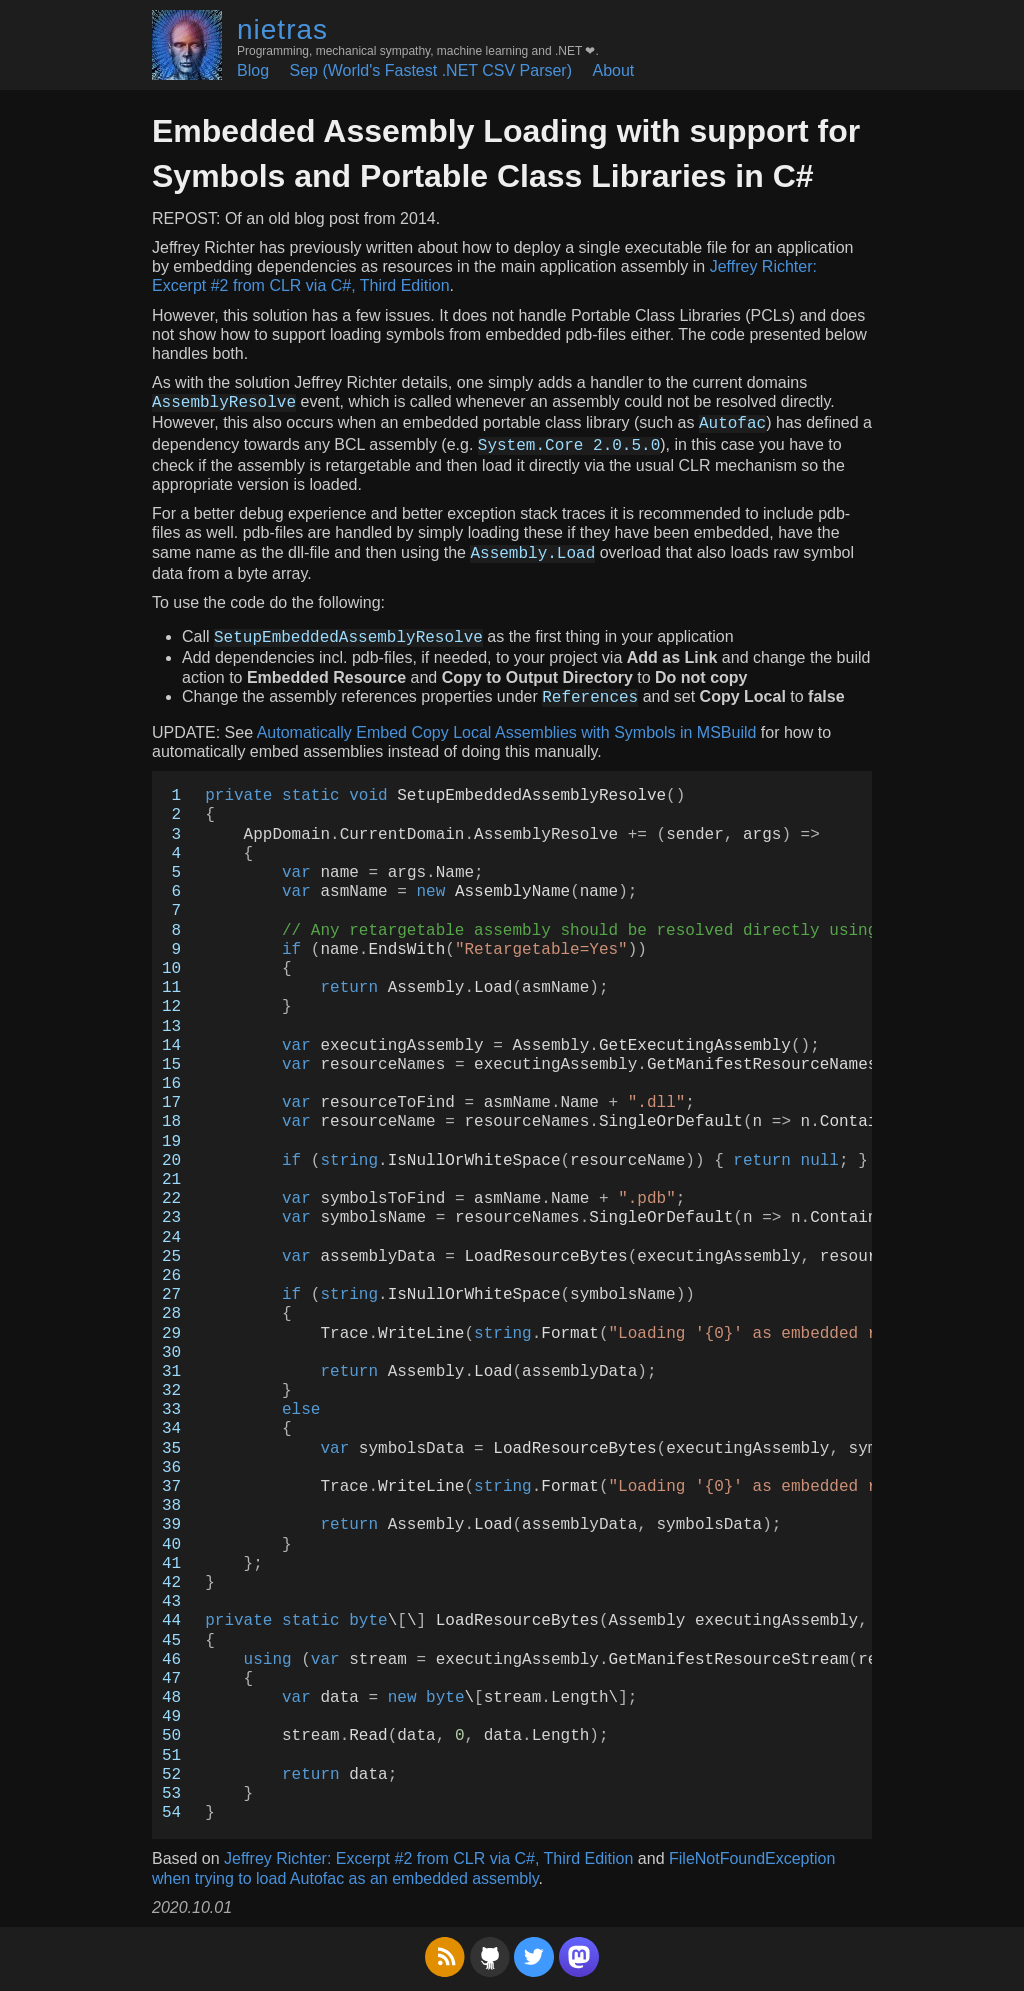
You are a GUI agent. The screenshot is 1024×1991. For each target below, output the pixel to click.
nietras (282, 29)
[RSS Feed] (445, 1971)
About (613, 70)
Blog (253, 70)
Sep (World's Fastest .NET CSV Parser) (430, 70)
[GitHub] (490, 1971)
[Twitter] (534, 1971)
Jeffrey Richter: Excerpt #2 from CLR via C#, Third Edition (428, 1858)
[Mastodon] (579, 1971)
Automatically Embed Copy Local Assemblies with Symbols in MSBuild (507, 732)
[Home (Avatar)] (187, 45)
